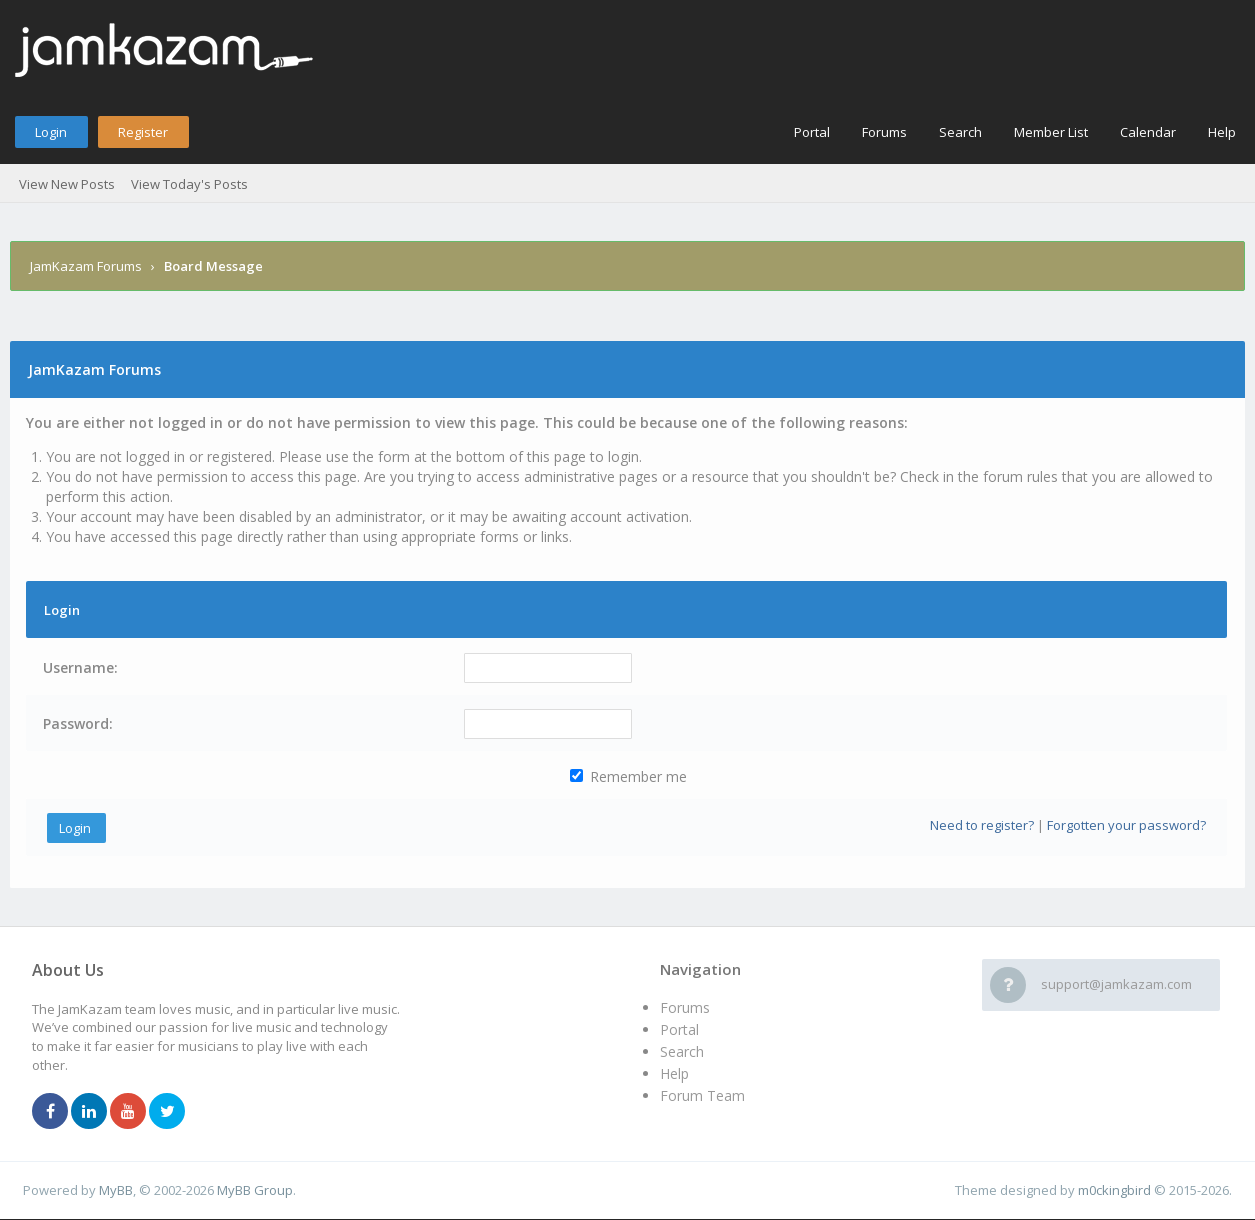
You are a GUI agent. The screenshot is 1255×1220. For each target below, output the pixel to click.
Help (1222, 132)
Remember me (628, 776)
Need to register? (982, 825)
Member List (1051, 132)
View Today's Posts (189, 184)
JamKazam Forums (86, 266)
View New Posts (67, 184)
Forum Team (702, 1095)
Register (143, 132)
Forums (884, 132)
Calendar (1148, 132)
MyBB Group (255, 1190)
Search (960, 132)
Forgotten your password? (1126, 825)
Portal (812, 132)
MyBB (116, 1190)
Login (51, 132)
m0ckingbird (1114, 1190)
